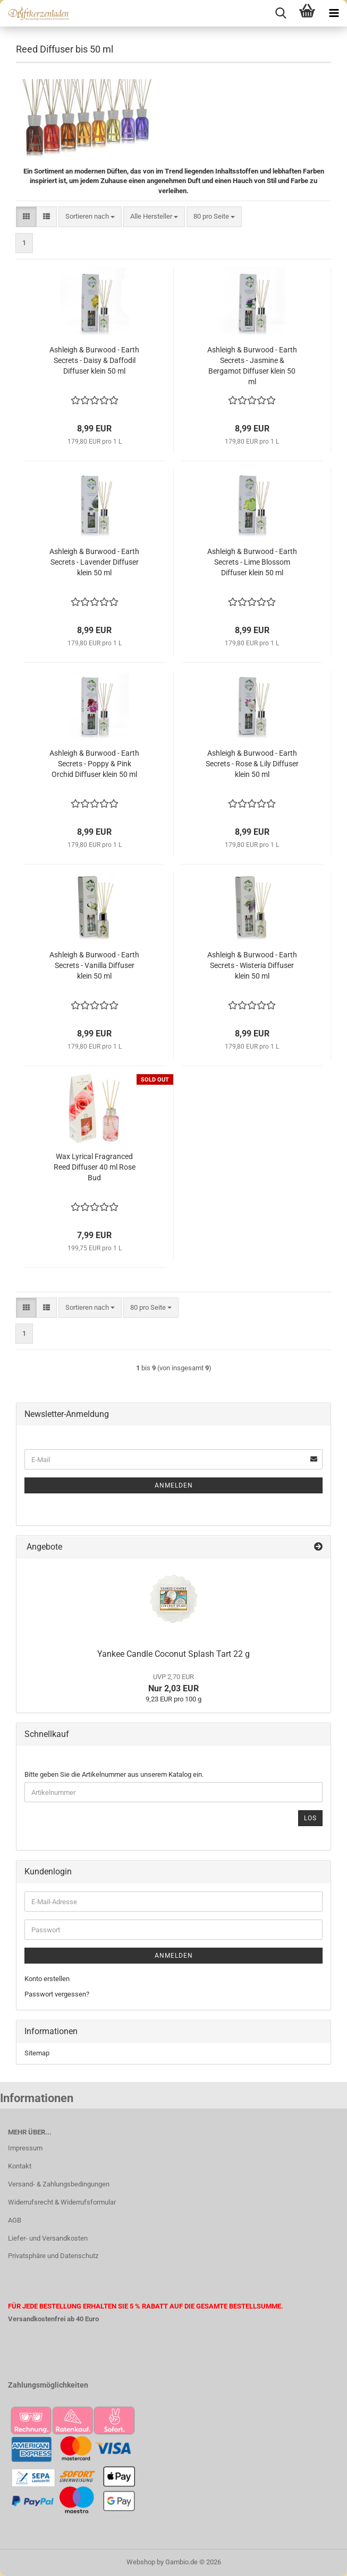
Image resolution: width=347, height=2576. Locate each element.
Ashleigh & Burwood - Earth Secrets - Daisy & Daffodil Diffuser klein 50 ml (94, 360)
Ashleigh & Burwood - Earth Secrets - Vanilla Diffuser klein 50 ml (94, 965)
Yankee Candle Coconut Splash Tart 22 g (173, 1654)
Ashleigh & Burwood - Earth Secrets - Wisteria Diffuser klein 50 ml (252, 965)
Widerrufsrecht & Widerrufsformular (62, 2202)
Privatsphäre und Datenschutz (53, 2256)
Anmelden (174, 1485)
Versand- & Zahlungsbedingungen (58, 2184)
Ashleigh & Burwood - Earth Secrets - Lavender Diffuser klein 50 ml (94, 562)
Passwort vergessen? (56, 1994)
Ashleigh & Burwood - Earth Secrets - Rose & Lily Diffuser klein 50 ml (252, 764)
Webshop (140, 2562)
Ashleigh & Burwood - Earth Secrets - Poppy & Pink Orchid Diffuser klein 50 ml (94, 764)
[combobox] (90, 216)
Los (310, 1818)
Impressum (25, 2148)
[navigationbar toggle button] (333, 13)
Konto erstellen (47, 1979)
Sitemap (36, 2053)
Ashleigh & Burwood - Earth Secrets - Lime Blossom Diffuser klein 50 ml (252, 562)
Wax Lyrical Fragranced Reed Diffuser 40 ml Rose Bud (95, 1167)
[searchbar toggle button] (280, 13)
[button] (26, 216)
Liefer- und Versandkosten (48, 2238)
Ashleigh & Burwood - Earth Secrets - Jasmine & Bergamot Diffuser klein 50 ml (252, 365)
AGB (14, 2220)
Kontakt (19, 2166)
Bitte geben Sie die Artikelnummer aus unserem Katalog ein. (114, 1774)
